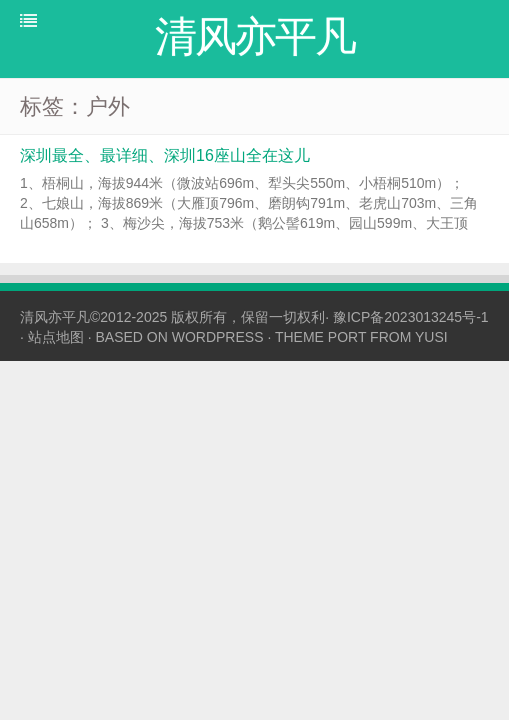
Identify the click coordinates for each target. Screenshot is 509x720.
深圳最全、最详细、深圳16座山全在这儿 (165, 155)
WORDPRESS (218, 337)
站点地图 (56, 337)
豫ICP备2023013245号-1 (411, 317)
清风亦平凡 (55, 317)
